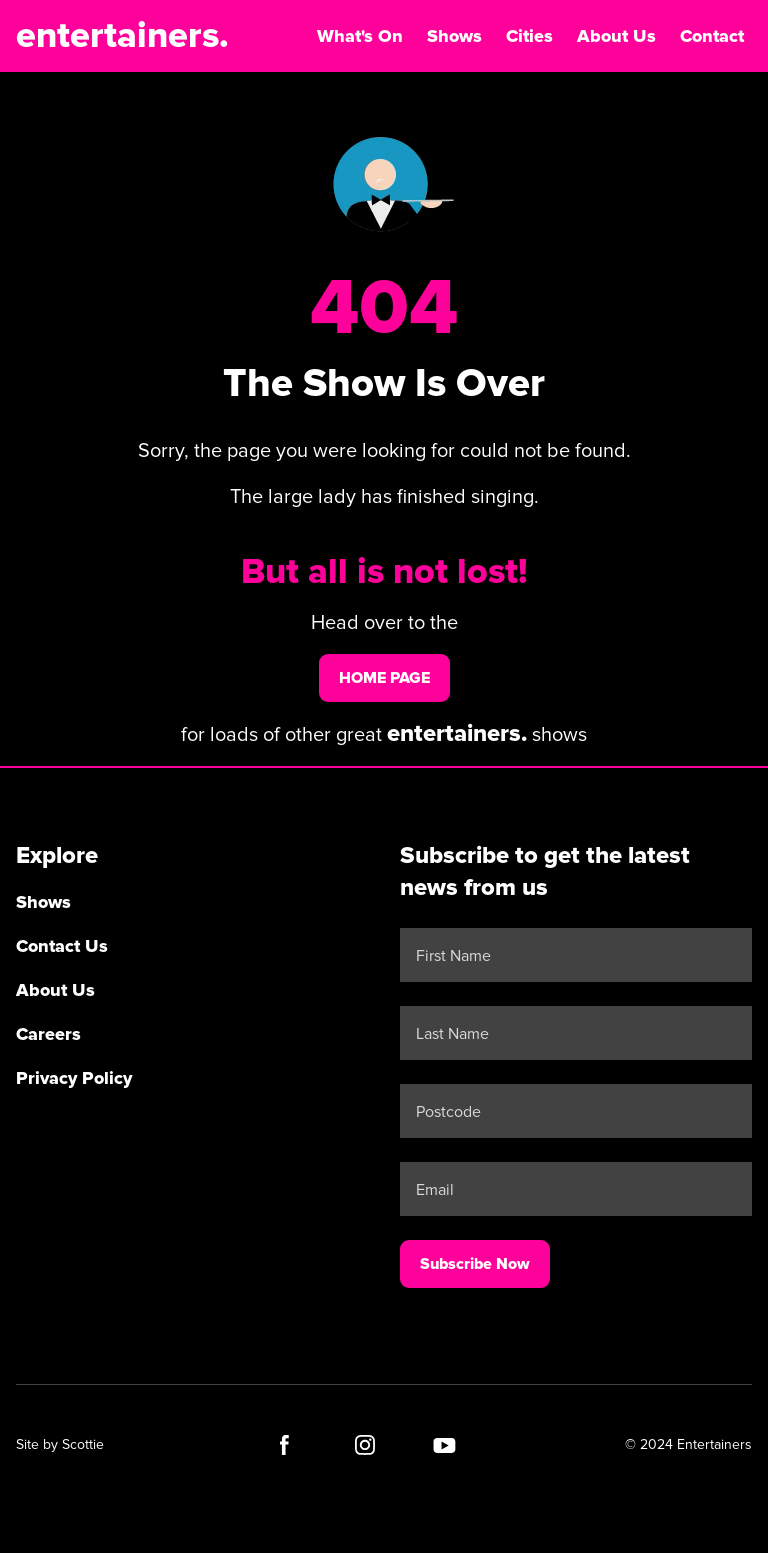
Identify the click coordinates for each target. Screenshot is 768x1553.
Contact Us (62, 946)
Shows (454, 36)
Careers (48, 1034)
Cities (529, 36)
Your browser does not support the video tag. (384, 186)
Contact (712, 36)
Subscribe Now (475, 1264)
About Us (616, 36)
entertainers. (122, 36)
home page (384, 678)
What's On (360, 36)
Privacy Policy (74, 1078)
